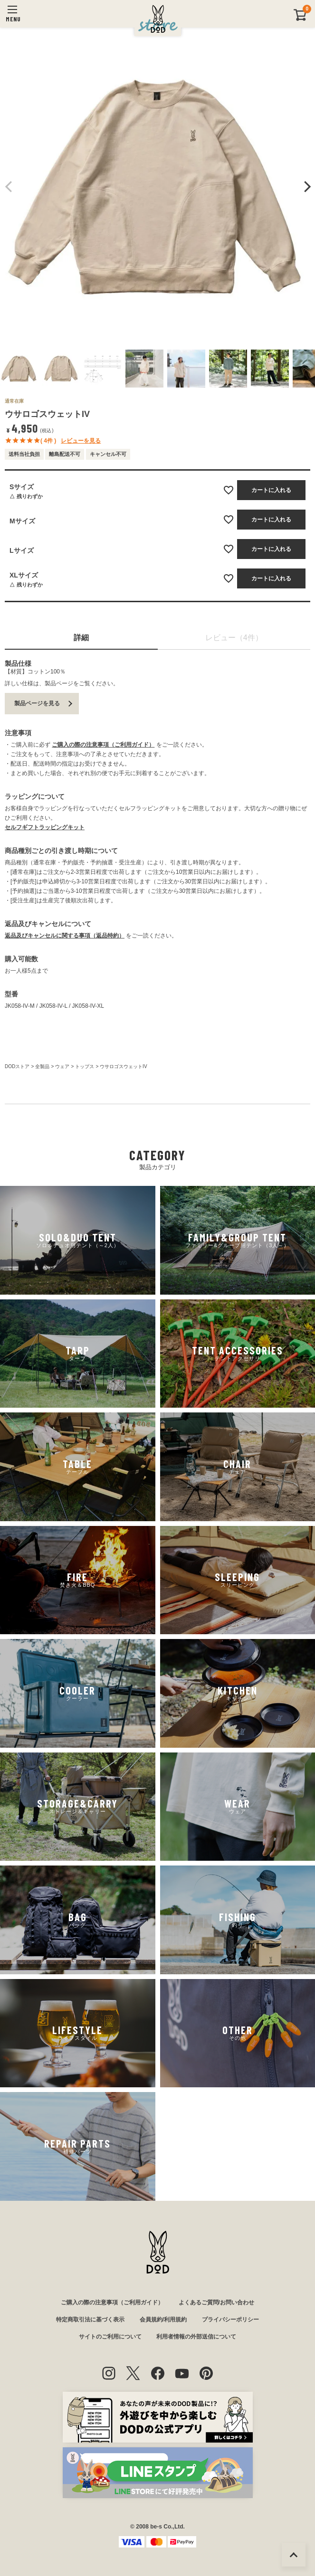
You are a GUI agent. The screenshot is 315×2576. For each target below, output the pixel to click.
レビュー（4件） (234, 638)
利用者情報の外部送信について (196, 2336)
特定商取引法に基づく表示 (90, 2319)
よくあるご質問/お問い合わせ (216, 2302)
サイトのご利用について (110, 2336)
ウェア (62, 1066)
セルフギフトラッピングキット (45, 827)
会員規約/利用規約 (163, 2319)
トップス (84, 1066)
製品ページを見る (37, 703)
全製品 (42, 1066)
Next (306, 187)
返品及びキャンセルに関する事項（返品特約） (64, 935)
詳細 (81, 638)
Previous (9, 187)
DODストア (17, 1066)
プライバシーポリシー (230, 2319)
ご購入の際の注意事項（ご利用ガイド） (103, 744)
